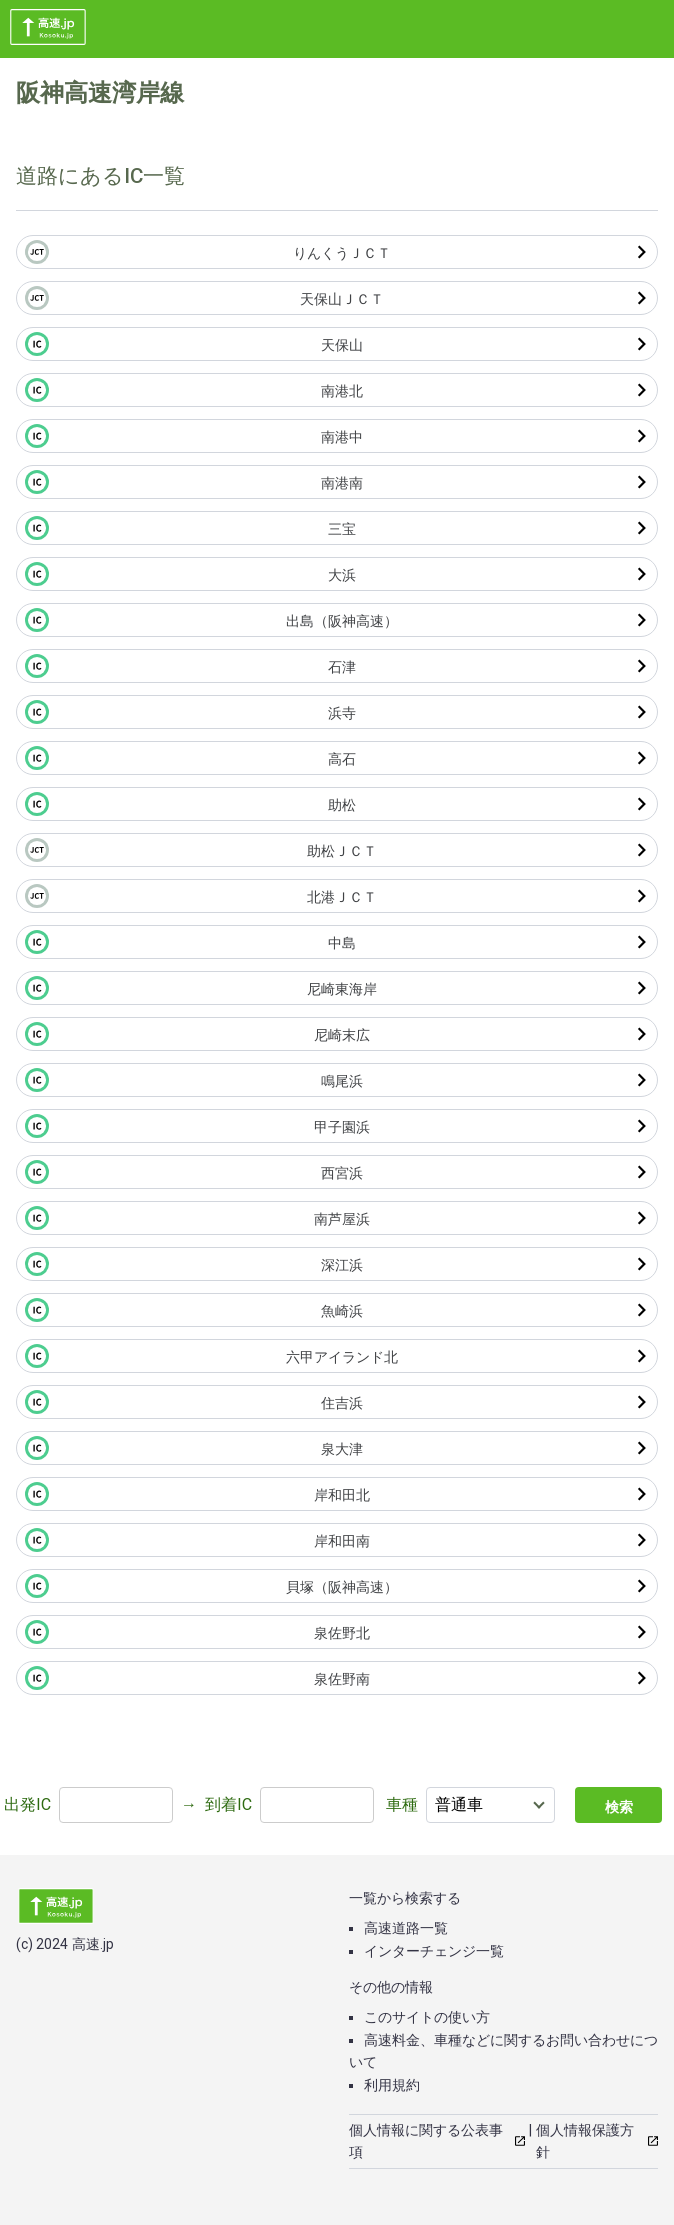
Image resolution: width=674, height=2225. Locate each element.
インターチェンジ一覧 (434, 1951)
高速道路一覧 (406, 1928)
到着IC (228, 1804)
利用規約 (392, 2085)
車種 (402, 1804)
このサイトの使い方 (427, 2017)
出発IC (27, 1804)
